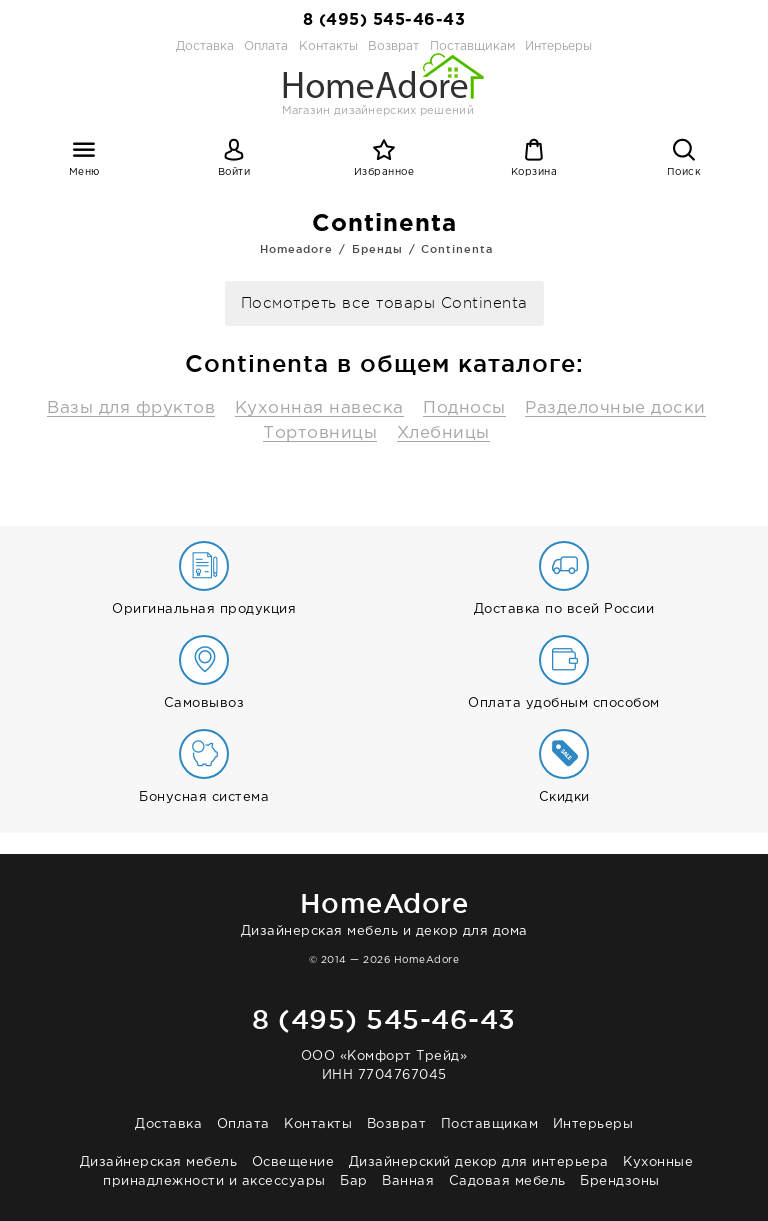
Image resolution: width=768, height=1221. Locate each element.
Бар (354, 1181)
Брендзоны (620, 1181)
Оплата (266, 46)
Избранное (384, 172)
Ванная (408, 1181)
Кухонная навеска (319, 408)
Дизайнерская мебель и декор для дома (384, 910)
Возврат (397, 1124)
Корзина (534, 172)
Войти (234, 172)
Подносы (464, 408)
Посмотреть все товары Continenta (384, 303)
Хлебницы (443, 433)
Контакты (318, 1124)
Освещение (293, 1162)
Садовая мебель (507, 1181)
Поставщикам (490, 1124)
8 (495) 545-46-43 (384, 20)
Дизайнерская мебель (159, 1162)
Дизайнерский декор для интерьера (479, 1162)
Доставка (205, 46)
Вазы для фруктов (131, 408)
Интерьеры (558, 46)
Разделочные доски (615, 408)
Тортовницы (320, 433)
